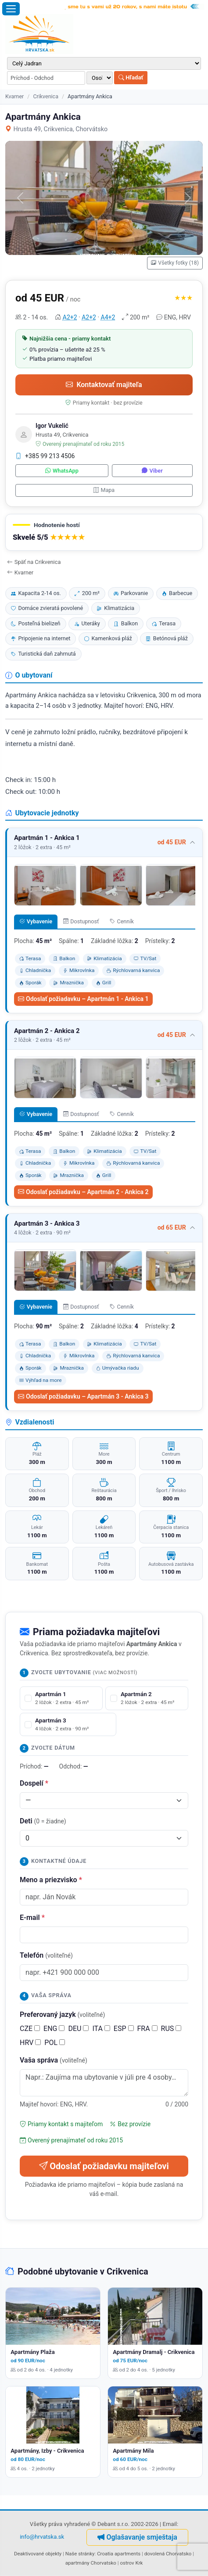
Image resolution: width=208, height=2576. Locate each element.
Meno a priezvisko (51, 1880)
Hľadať (130, 77)
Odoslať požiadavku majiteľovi (104, 2166)
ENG (54, 2028)
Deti (43, 1821)
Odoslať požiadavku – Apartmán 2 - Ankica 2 (83, 1191)
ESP (124, 2028)
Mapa (104, 490)
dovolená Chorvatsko (168, 2554)
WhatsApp (62, 470)
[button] (104, 532)
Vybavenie (35, 921)
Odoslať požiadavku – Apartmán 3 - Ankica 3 (83, 1396)
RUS (171, 2028)
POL (54, 2042)
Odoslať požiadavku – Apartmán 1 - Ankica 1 (83, 998)
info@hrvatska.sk (42, 2537)
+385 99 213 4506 (45, 455)
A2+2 (70, 317)
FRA (147, 2028)
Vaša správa (53, 2060)
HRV (30, 2042)
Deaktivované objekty (37, 2554)
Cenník (122, 921)
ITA (101, 2028)
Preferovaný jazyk (62, 2014)
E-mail (32, 1917)
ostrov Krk (131, 2563)
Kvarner (14, 96)
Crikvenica (45, 96)
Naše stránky (80, 2554)
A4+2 (108, 317)
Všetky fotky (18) (175, 263)
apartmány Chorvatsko (90, 2563)
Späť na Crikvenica (34, 562)
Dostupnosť (81, 921)
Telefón (46, 1955)
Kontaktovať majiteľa (104, 384)
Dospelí (34, 1783)
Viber (152, 470)
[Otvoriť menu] (11, 8)
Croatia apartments (118, 2554)
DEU (78, 2028)
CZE (30, 2028)
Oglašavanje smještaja (137, 2537)
